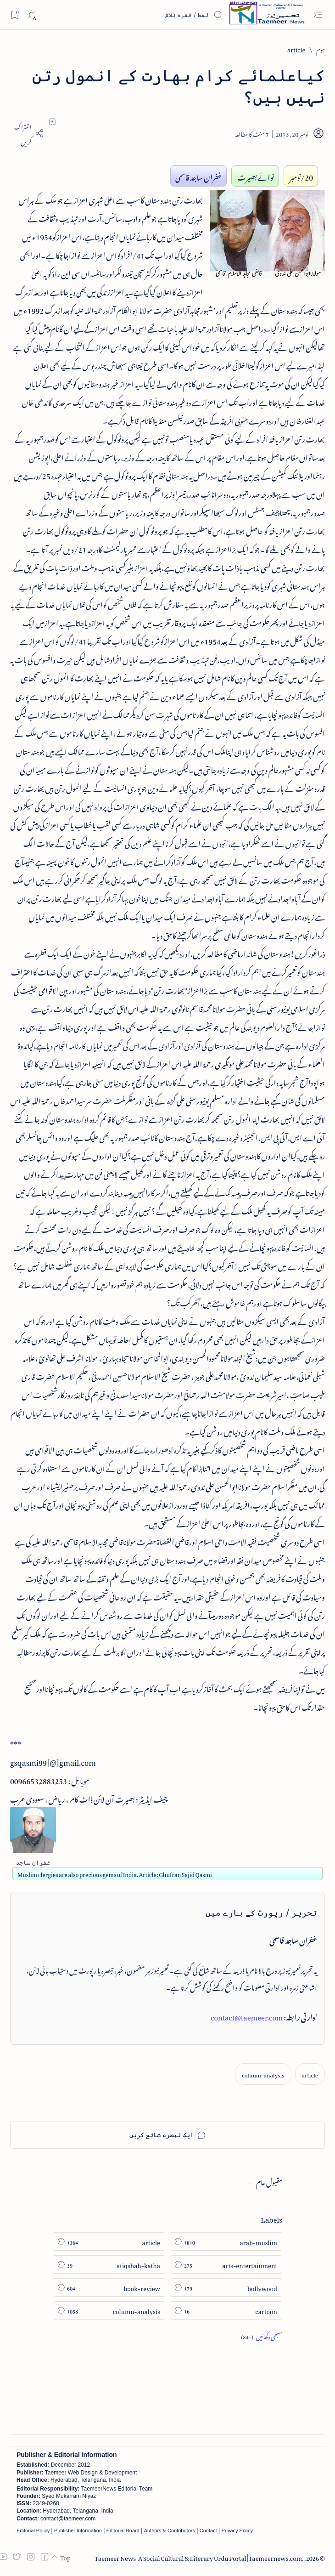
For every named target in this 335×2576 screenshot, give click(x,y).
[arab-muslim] (226, 2241)
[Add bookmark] (52, 121)
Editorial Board (123, 2530)
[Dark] (31, 15)
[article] (296, 48)
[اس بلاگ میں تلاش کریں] (153, 14)
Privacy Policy (236, 2530)
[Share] (27, 133)
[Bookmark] (14, 14)
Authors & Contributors (169, 2530)
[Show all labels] (261, 2335)
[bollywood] (226, 2287)
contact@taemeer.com (247, 2016)
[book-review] (109, 2287)
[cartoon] (226, 2310)
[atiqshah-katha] (109, 2264)
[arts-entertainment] (226, 2264)
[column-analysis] (263, 2074)
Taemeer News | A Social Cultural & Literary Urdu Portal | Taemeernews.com (198, 2557)
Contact (208, 2530)
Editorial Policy (33, 2530)
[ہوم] (320, 48)
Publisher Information (78, 2530)
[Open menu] (318, 15)
